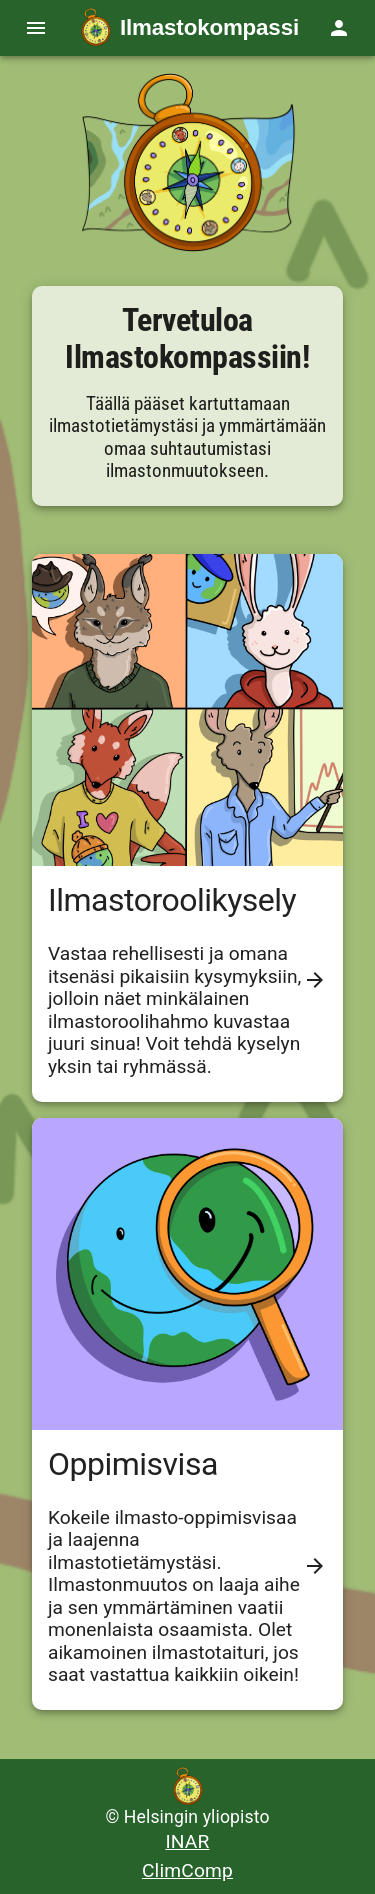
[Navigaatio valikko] (36, 28)
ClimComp (187, 1870)
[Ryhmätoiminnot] (339, 28)
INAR (187, 1841)
